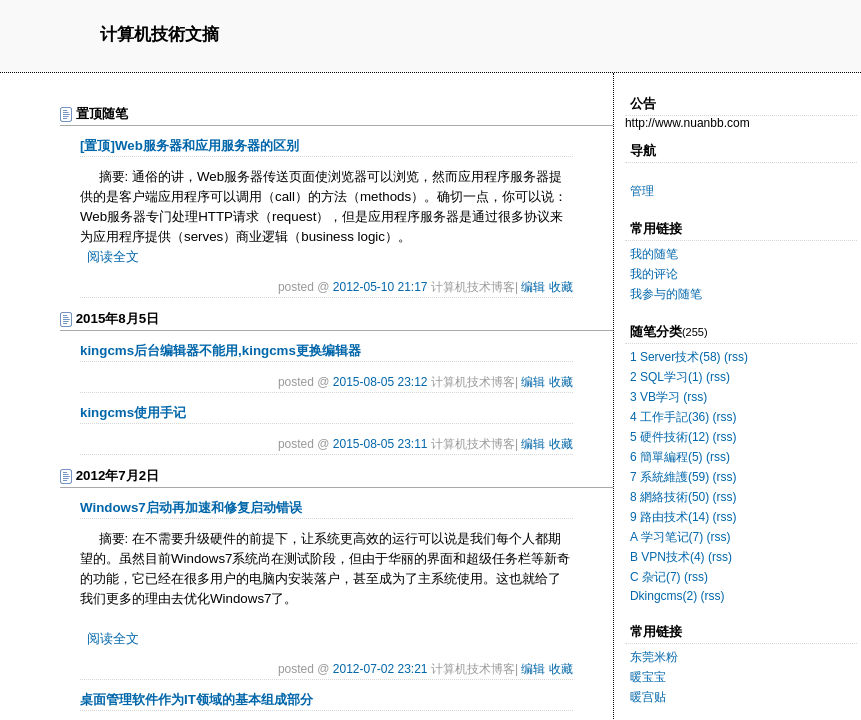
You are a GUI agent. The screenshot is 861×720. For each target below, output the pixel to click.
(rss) (736, 357)
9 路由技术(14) (669, 517)
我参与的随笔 (666, 294)
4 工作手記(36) (669, 417)
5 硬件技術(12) (669, 437)
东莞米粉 (654, 657)
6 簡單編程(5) (666, 457)
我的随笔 (654, 254)
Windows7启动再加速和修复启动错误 (191, 507)
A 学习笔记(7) (666, 537)
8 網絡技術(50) (669, 497)
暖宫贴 (648, 697)
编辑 (533, 287)
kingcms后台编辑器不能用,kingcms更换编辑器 (220, 350)
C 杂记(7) (655, 577)
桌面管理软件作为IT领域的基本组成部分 (196, 699)
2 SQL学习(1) (666, 377)
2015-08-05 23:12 (380, 382)
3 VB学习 (655, 397)
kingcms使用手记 (133, 412)
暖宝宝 (648, 677)
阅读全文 (113, 256)
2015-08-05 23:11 (380, 444)
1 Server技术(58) (675, 357)
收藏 (561, 287)
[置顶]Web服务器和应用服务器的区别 (189, 145)
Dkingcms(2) (663, 596)
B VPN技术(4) (667, 557)
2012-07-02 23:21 (380, 669)
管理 (642, 191)
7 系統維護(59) (669, 477)
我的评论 (654, 274)
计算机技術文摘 (159, 35)
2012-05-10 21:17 (380, 287)
